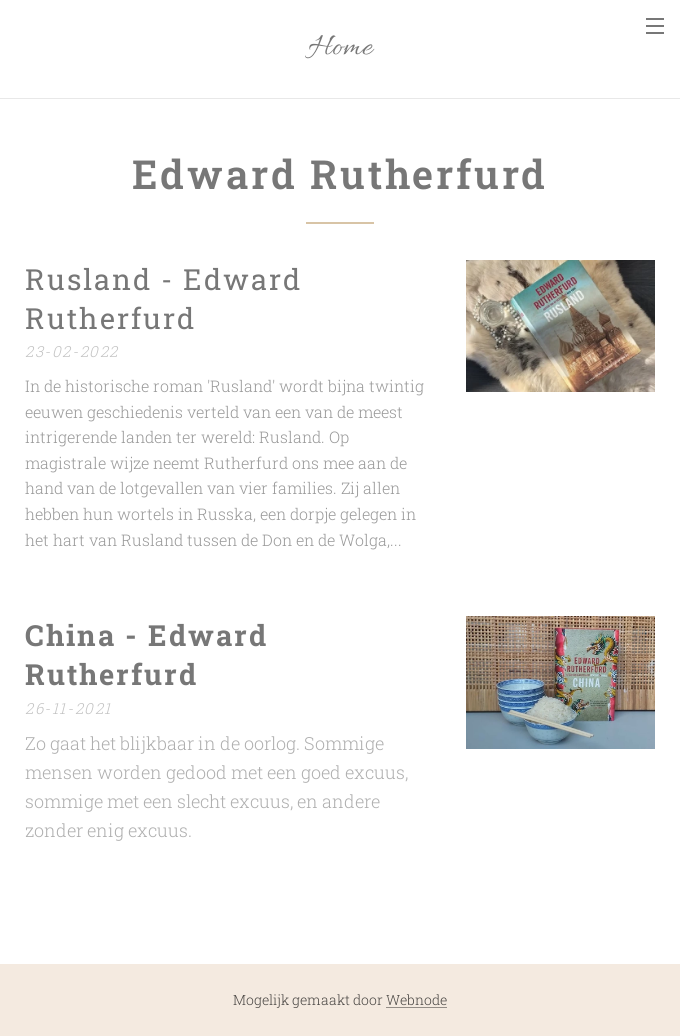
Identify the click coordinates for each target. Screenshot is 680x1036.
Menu (655, 26)
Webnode (416, 999)
